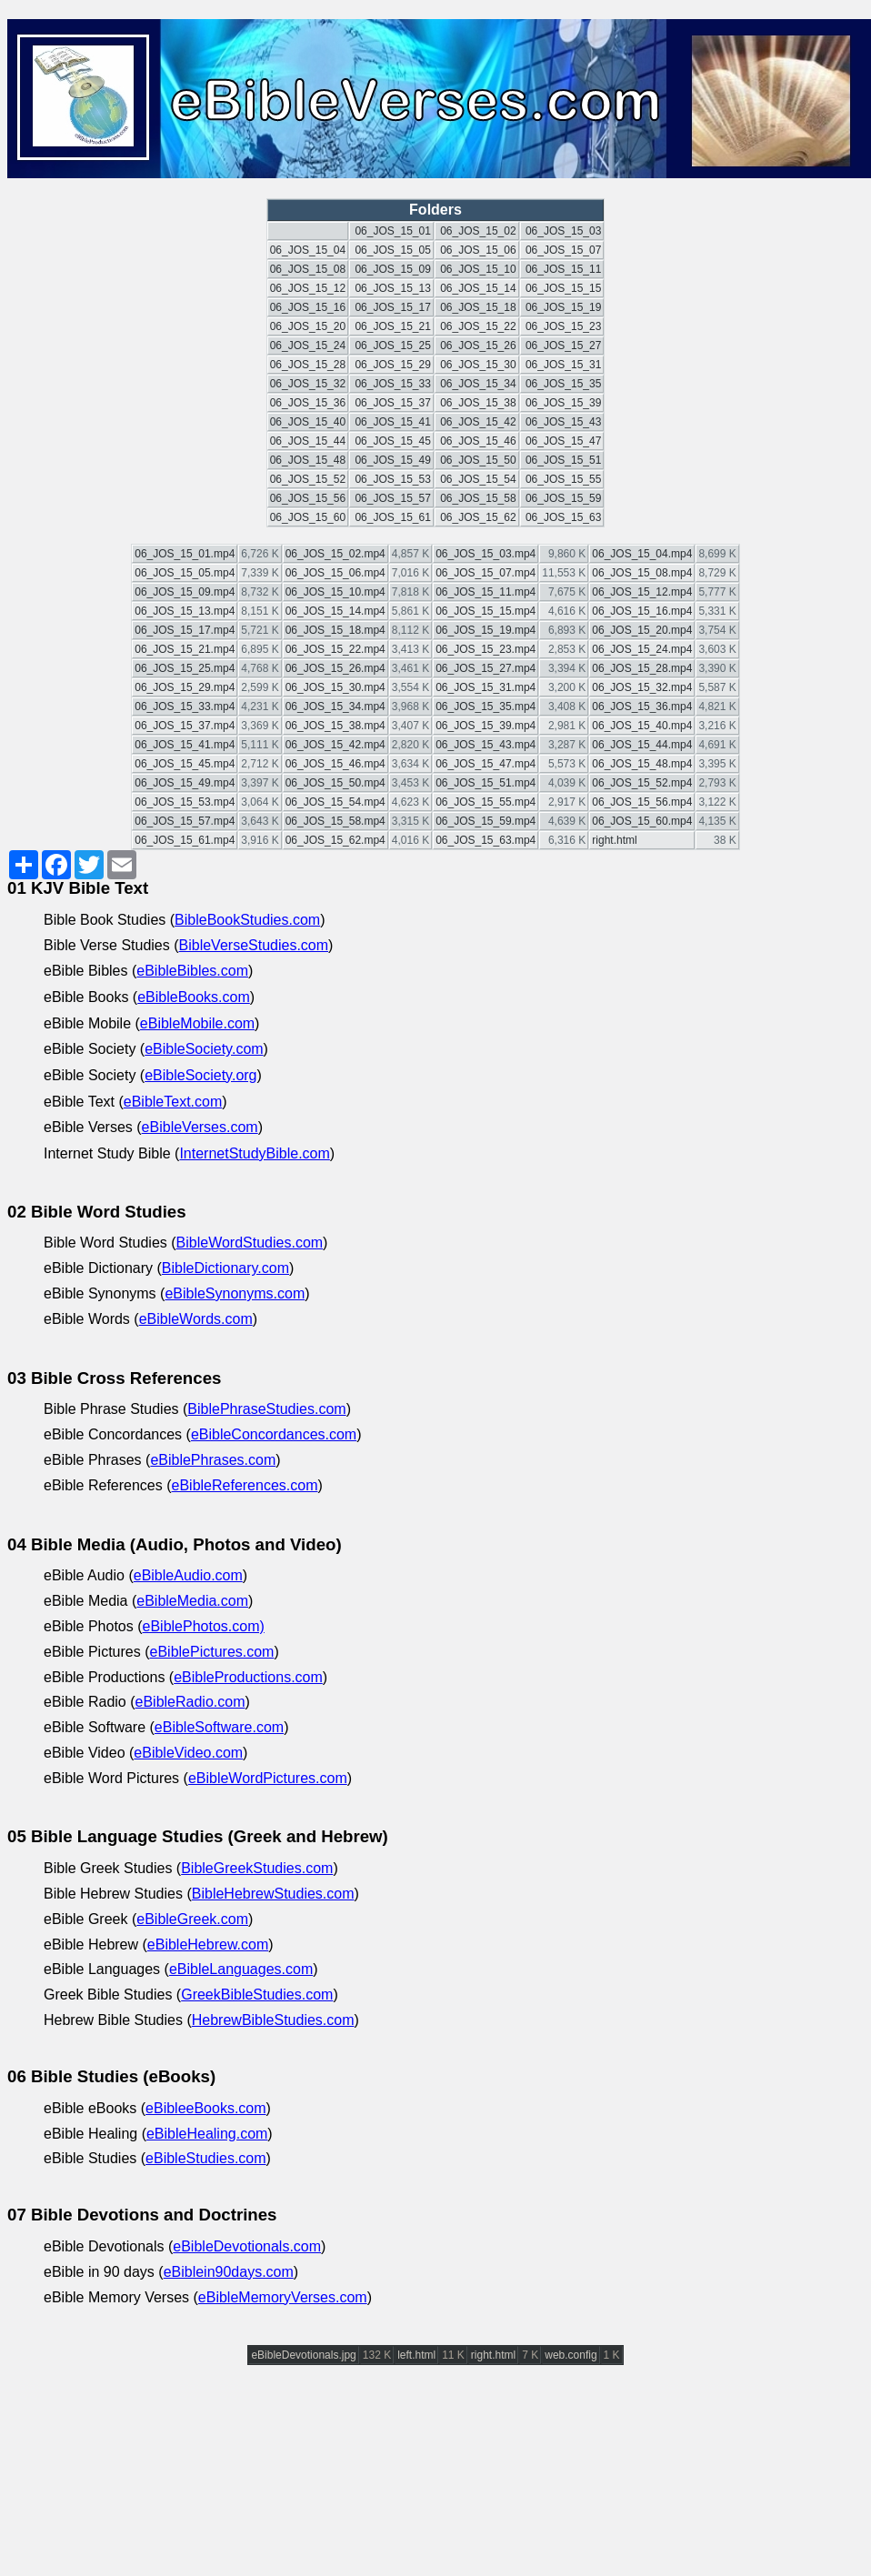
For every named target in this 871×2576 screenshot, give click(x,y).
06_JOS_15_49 (392, 460)
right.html (614, 840)
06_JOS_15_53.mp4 (185, 802)
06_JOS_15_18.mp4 (335, 630)
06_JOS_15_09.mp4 (185, 592)
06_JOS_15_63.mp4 (486, 840)
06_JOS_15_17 (392, 307)
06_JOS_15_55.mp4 (486, 802)
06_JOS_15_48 (307, 460)
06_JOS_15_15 (563, 288)
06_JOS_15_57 (392, 498)
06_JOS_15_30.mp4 (335, 687)
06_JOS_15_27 (563, 345)
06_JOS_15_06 (478, 250)
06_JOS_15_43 (563, 422)
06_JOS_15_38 (478, 402)
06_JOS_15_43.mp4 (486, 744)
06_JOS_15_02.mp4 (335, 553)
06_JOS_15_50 (478, 460)
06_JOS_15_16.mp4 (642, 611)
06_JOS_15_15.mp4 (486, 611)
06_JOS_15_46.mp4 (335, 763)
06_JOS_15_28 (307, 364)
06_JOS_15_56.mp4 (642, 802)
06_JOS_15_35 (563, 383)
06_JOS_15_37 (392, 402)
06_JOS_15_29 (392, 364)
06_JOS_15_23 (563, 326)
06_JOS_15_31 (563, 364)
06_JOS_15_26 (478, 345)
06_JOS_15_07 (563, 250)
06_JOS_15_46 (478, 441)
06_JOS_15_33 (392, 383)
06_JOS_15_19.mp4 (486, 630)
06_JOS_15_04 (307, 250)
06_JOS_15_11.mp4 (486, 592)
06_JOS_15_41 (392, 422)
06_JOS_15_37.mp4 (185, 725)
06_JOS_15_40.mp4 (642, 725)
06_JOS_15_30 (478, 364)
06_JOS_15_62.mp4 (335, 840)
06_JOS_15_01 (392, 231)
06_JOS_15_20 (307, 326)
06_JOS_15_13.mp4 (185, 611)
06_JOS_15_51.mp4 (486, 783)
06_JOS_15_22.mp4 (335, 649)
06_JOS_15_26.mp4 (335, 668)
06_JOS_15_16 (307, 307)
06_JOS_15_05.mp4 (185, 572)
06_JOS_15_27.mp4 (486, 668)
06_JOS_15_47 (563, 441)
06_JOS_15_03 (563, 231)
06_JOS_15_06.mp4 (335, 572)
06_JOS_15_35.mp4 (486, 706)
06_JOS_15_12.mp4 (642, 592)
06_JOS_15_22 (478, 326)
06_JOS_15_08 (307, 269)
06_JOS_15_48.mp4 (642, 763)
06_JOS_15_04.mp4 (642, 553)
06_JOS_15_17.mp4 (185, 630)
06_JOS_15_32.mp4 (642, 687)
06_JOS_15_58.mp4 (335, 821)
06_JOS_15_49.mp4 (185, 783)
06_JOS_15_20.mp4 (642, 630)
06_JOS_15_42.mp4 (335, 744)
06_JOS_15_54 (478, 479)
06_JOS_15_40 (307, 422)
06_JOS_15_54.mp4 (335, 802)
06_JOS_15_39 (563, 402)
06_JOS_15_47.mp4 (486, 763)
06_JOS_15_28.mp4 (642, 668)
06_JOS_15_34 (478, 383)
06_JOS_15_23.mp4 (486, 649)
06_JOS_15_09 (392, 269)
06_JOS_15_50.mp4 (335, 783)
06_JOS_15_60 (307, 517)
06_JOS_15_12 (307, 288)
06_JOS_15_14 (478, 288)
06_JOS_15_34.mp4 (335, 706)
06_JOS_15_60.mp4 (642, 821)
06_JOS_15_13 (392, 288)
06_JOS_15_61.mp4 (185, 840)
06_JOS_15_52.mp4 (642, 783)
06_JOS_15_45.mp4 (185, 763)
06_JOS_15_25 (392, 345)
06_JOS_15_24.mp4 (642, 649)
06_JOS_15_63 (563, 517)
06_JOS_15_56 (307, 498)
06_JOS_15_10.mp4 (335, 592)
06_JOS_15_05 (392, 250)
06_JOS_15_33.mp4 (185, 706)
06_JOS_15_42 (478, 422)
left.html (416, 2355)
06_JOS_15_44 (307, 441)
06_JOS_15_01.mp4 (185, 553)
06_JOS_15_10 (478, 269)
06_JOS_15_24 (307, 345)
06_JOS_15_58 (478, 498)
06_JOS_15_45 (392, 441)
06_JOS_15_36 (307, 402)
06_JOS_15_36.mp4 (642, 706)
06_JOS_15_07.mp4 (486, 572)
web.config (570, 2355)
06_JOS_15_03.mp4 (486, 553)
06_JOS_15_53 (392, 479)
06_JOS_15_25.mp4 (185, 668)
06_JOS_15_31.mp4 (486, 687)
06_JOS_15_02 (478, 231)
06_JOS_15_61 (392, 517)
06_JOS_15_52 (307, 479)
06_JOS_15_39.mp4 (486, 725)
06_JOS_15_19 (563, 307)
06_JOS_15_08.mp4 (642, 572)
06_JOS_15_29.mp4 (185, 687)
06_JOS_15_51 (563, 460)
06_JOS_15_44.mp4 (642, 744)
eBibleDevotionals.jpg (303, 2355)
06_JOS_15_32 (307, 383)
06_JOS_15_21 (392, 326)
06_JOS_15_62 (478, 517)
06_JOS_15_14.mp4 (335, 611)
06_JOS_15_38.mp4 (335, 725)
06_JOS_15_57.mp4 (185, 821)
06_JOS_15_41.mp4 (185, 744)
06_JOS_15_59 (563, 498)
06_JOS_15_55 (563, 479)
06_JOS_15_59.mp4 (486, 821)
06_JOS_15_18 (478, 307)
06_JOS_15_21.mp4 (185, 649)
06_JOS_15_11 (563, 269)
